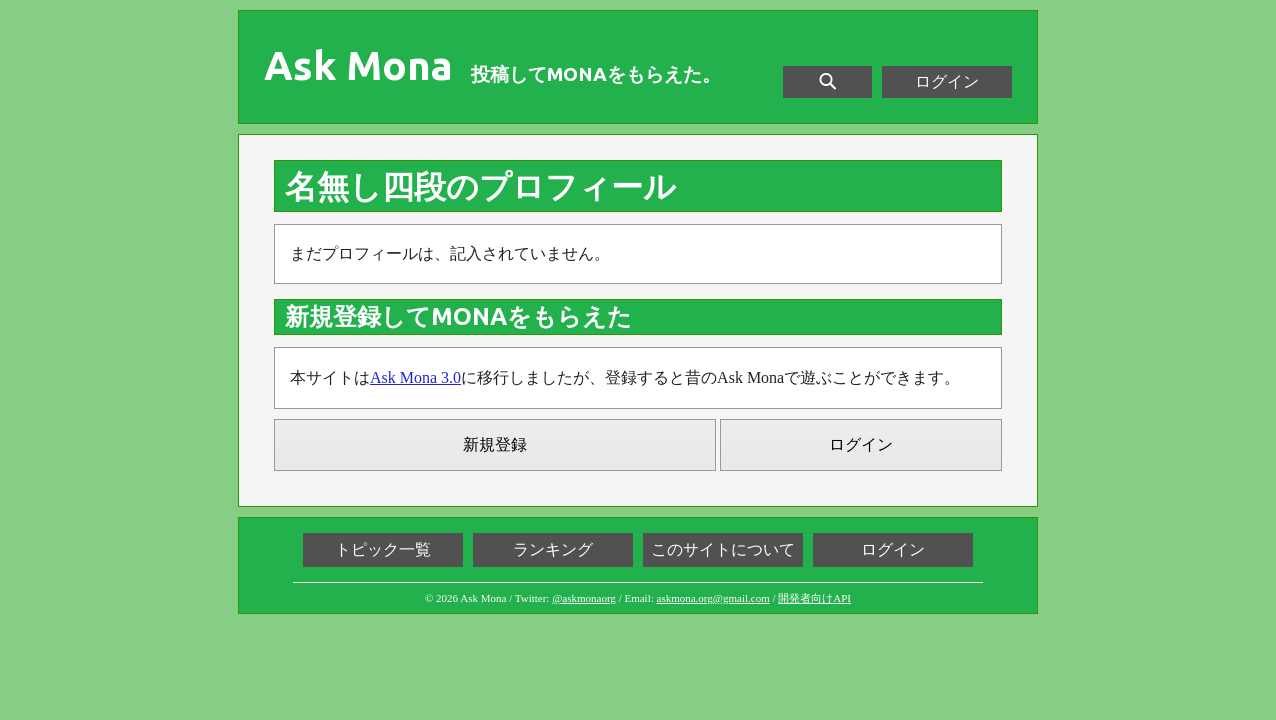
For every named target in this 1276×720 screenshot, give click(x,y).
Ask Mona (358, 66)
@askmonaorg (584, 598)
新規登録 (495, 444)
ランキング (553, 549)
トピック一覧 (383, 549)
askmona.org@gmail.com (713, 598)
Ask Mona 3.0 (415, 377)
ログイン (947, 81)
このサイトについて (723, 549)
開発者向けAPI (814, 598)
